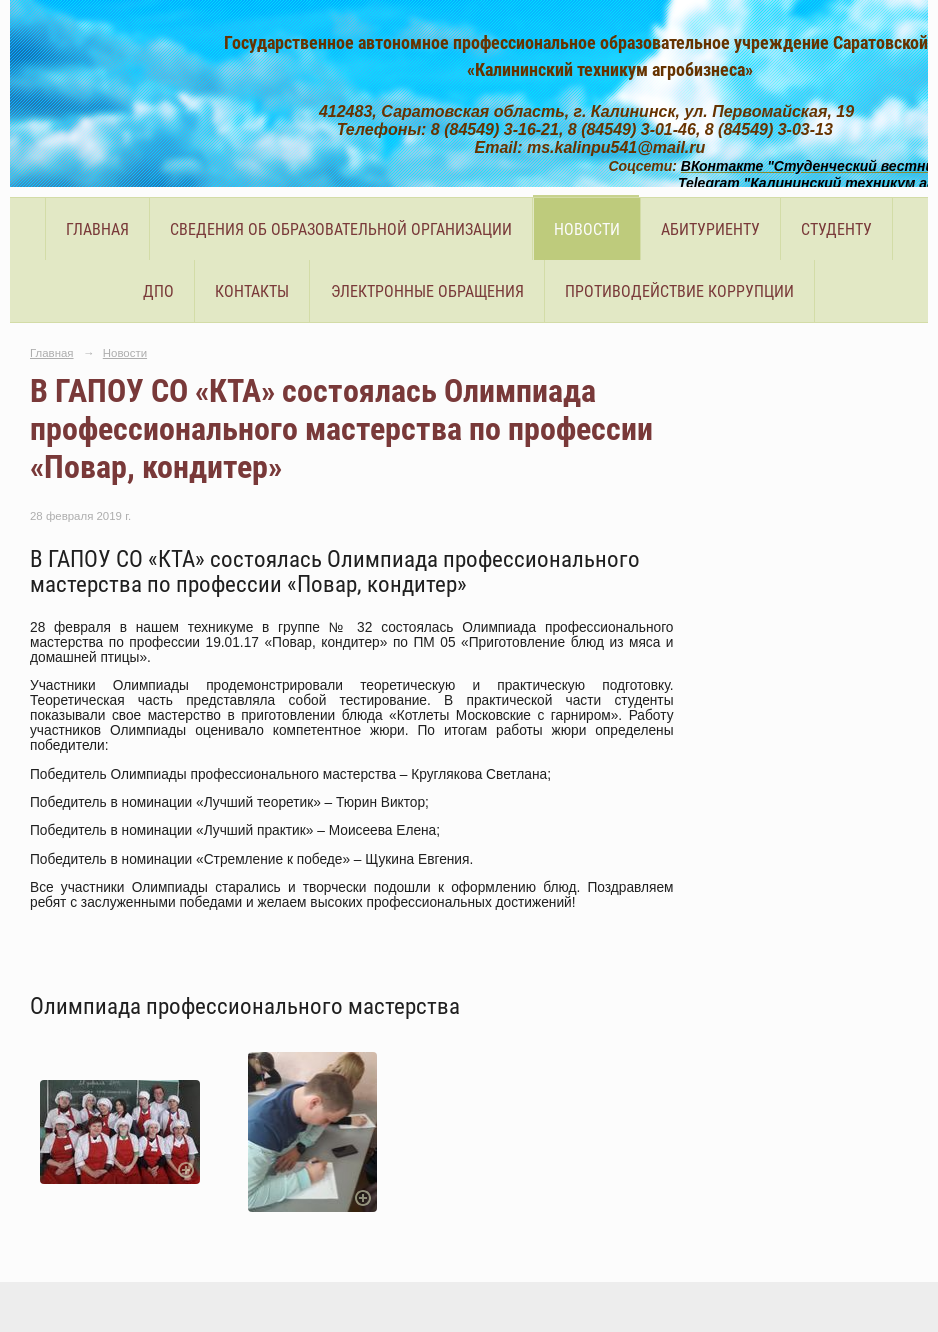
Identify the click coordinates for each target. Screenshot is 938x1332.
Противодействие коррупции (679, 291)
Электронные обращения (427, 291)
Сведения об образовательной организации (341, 229)
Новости (587, 229)
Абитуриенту (710, 229)
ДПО (158, 291)
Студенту (836, 229)
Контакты (252, 291)
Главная (97, 229)
